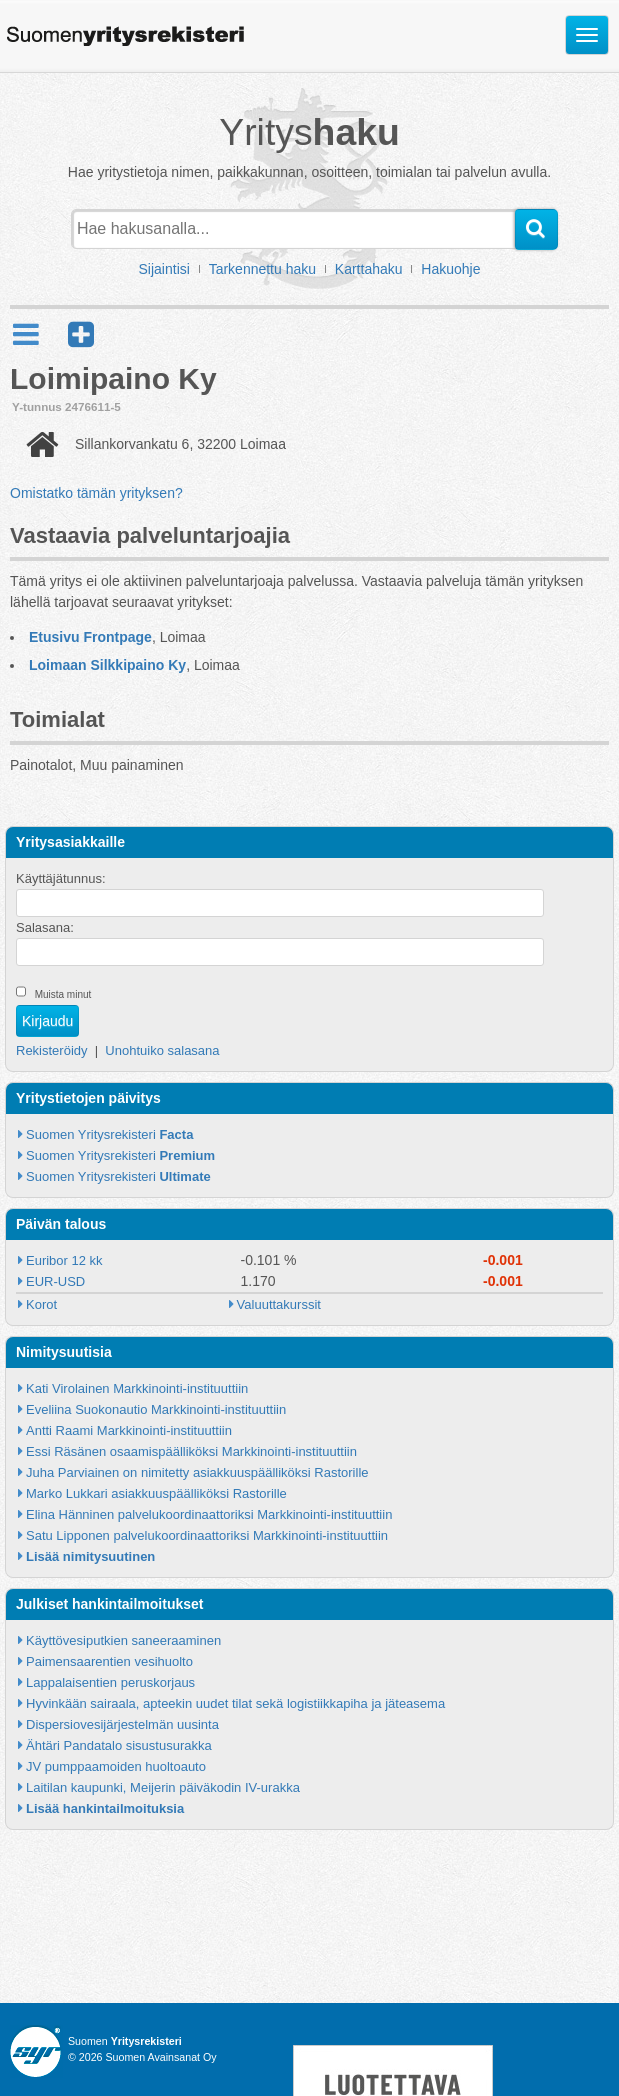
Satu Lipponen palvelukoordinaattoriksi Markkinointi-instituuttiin (207, 1535)
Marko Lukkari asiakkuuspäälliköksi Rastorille (156, 1493)
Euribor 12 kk (64, 1260)
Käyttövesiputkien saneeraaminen (123, 1640)
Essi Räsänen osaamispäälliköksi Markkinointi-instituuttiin (191, 1451)
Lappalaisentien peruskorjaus (110, 1682)
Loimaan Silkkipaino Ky (107, 665)
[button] (81, 334)
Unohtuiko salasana (162, 1050)
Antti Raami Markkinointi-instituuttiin (129, 1430)
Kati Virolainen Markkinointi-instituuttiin (137, 1388)
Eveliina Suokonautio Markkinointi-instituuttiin (156, 1409)
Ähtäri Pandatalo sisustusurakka (119, 1745)
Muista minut (63, 994)
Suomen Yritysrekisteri (109, 1134)
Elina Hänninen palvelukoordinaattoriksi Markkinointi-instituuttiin (209, 1514)
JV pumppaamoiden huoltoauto (116, 1766)
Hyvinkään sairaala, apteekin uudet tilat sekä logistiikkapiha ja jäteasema (235, 1703)
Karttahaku (369, 269)
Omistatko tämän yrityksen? (96, 493)
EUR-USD (55, 1281)
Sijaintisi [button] (164, 269)
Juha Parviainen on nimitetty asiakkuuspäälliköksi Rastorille (197, 1472)
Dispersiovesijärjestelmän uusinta (122, 1724)
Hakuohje (450, 269)
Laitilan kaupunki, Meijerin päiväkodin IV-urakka (163, 1787)
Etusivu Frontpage (90, 637)
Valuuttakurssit (279, 1304)
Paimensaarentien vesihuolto (109, 1661)
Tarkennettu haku (262, 269)
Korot (41, 1304)
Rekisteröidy (52, 1050)
